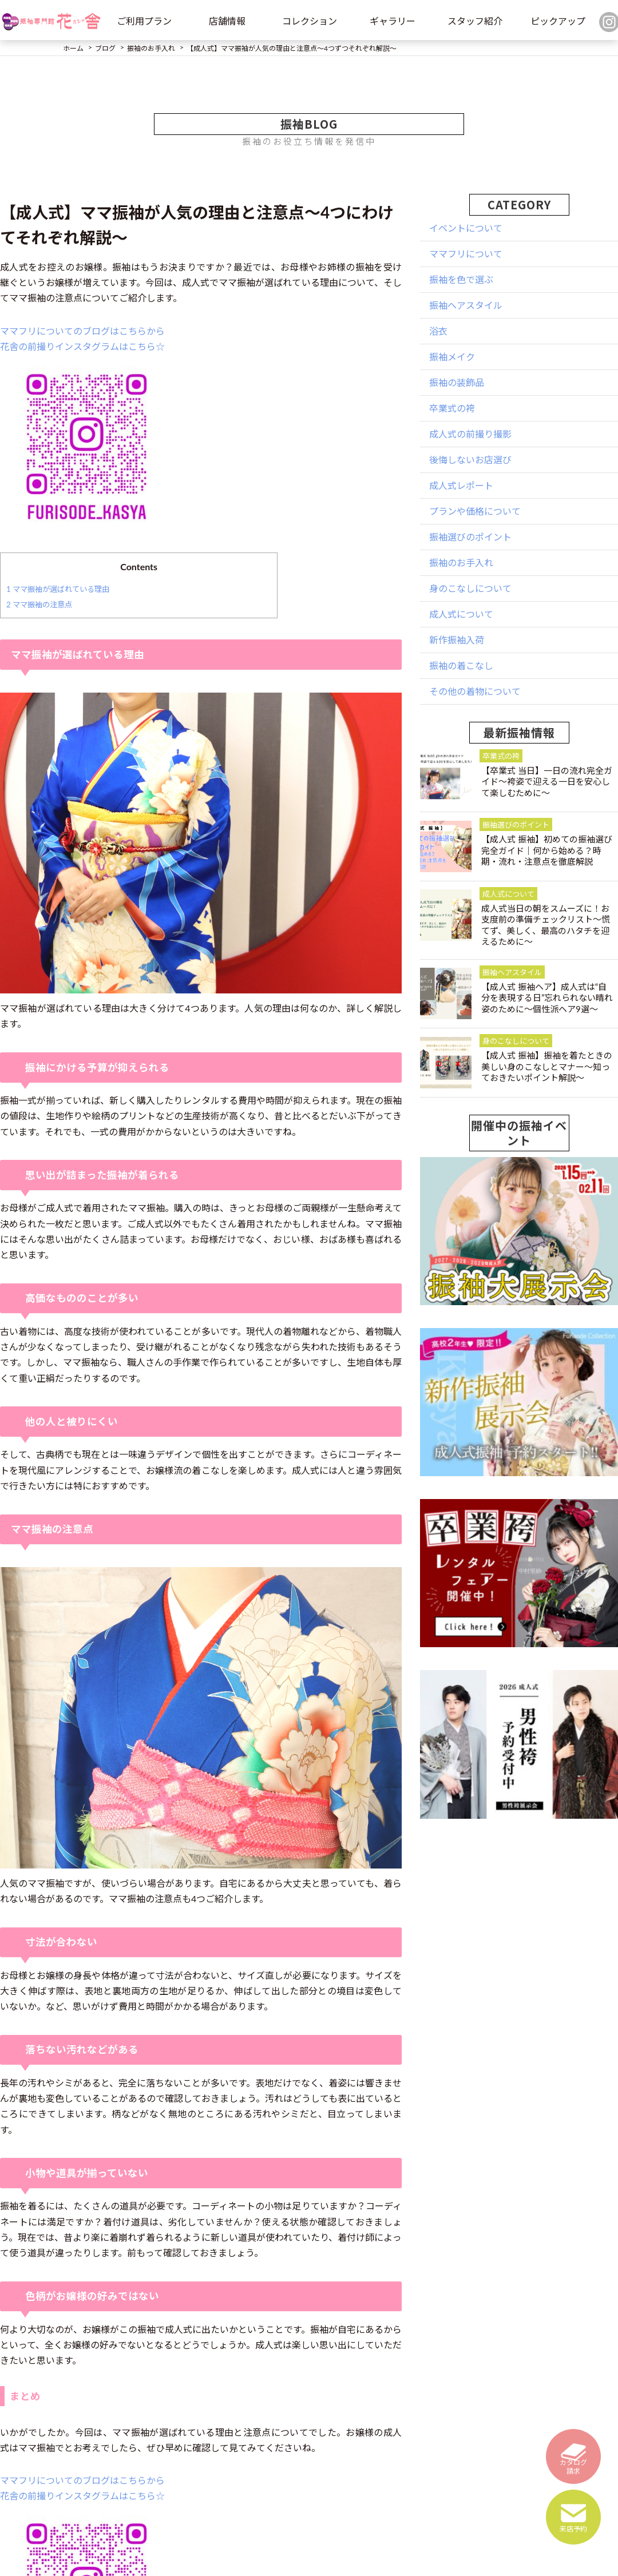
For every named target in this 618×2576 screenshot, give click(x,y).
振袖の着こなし (461, 665)
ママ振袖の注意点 (39, 604)
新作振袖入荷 (456, 639)
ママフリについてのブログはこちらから (82, 330)
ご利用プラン (144, 20)
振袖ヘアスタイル (465, 305)
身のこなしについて (470, 588)
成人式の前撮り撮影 (470, 433)
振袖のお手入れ (461, 562)
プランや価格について (475, 511)
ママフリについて (465, 253)
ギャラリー (392, 20)
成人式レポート (461, 485)
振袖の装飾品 (456, 382)
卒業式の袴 (452, 408)
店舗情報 (227, 20)
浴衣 (438, 330)
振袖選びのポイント (470, 536)
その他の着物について (475, 691)
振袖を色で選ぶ (461, 279)
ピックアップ (557, 20)
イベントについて (465, 227)
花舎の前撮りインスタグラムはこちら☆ (82, 346)
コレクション (309, 20)
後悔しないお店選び (470, 459)
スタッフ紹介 (474, 20)
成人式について (461, 614)
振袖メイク (452, 356)
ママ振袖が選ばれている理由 (57, 589)
